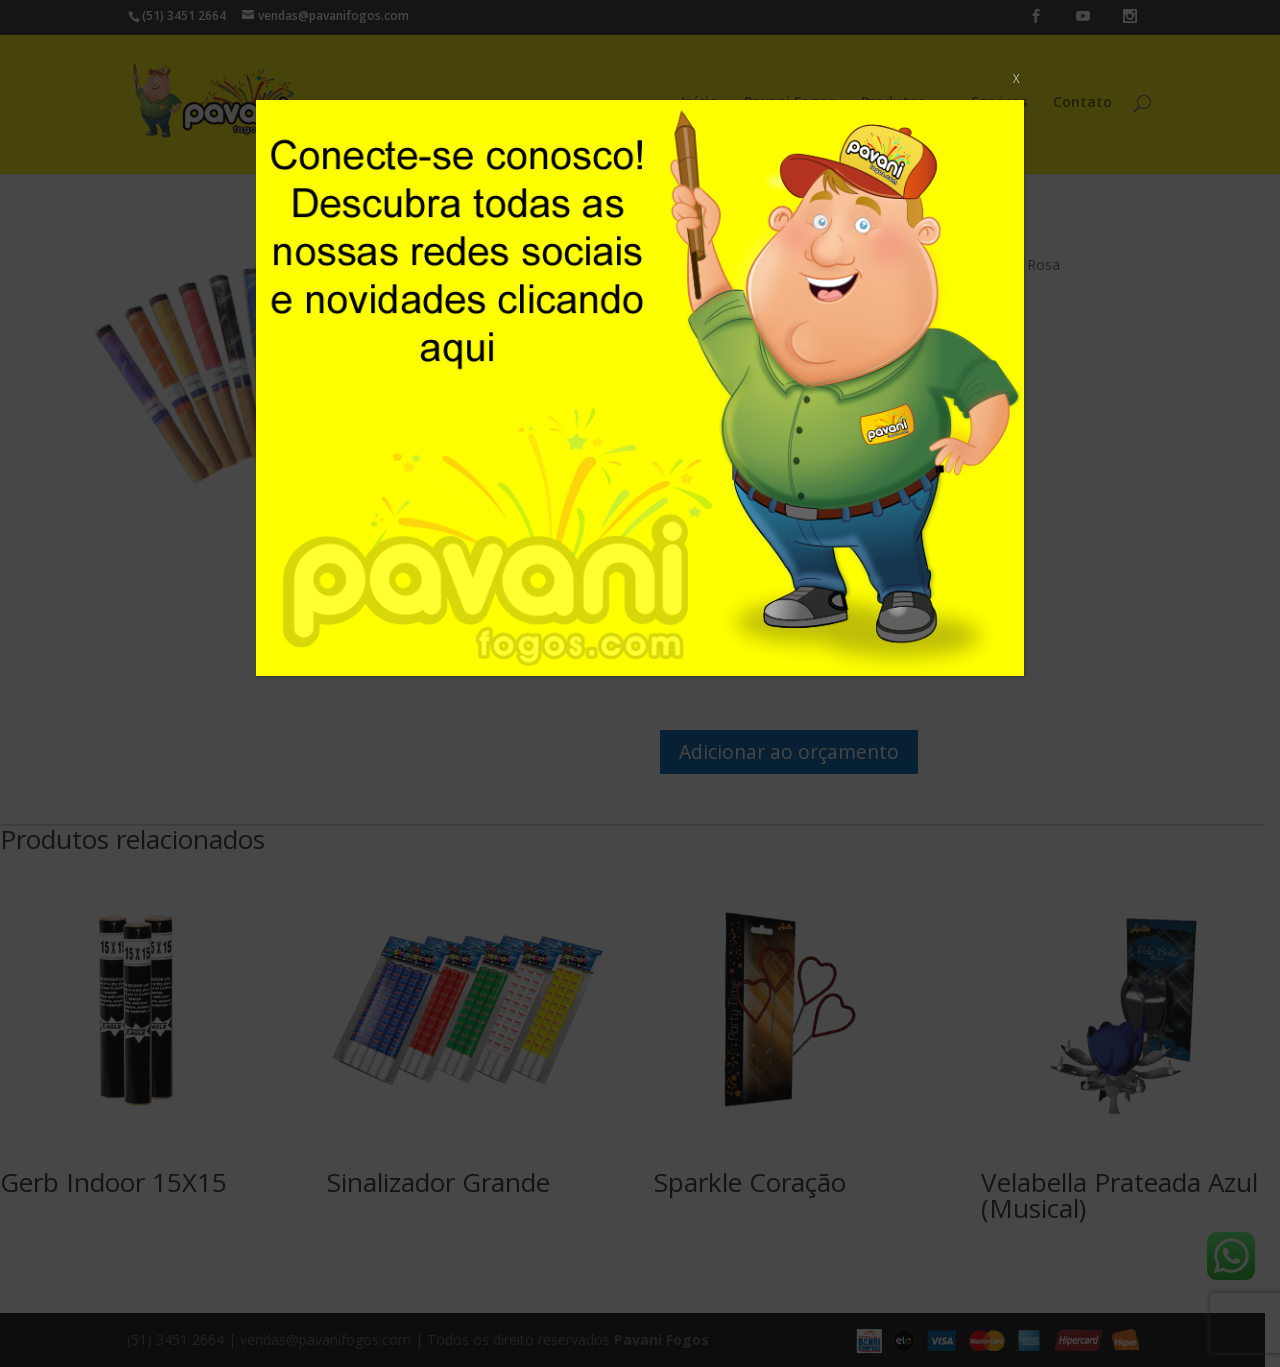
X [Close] (1016, 78)
